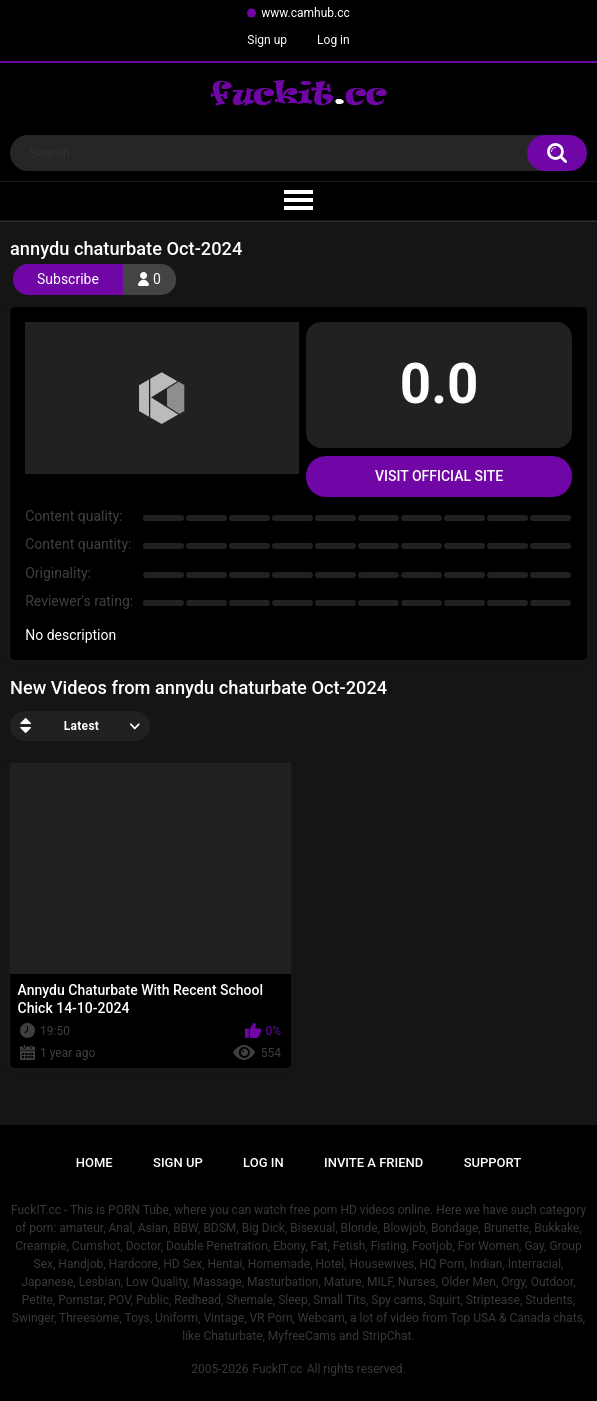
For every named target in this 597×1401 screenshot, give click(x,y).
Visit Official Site (439, 476)
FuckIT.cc (277, 1369)
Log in (333, 40)
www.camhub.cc (305, 13)
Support (493, 1162)
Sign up (267, 40)
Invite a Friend (373, 1162)
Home (94, 1162)
